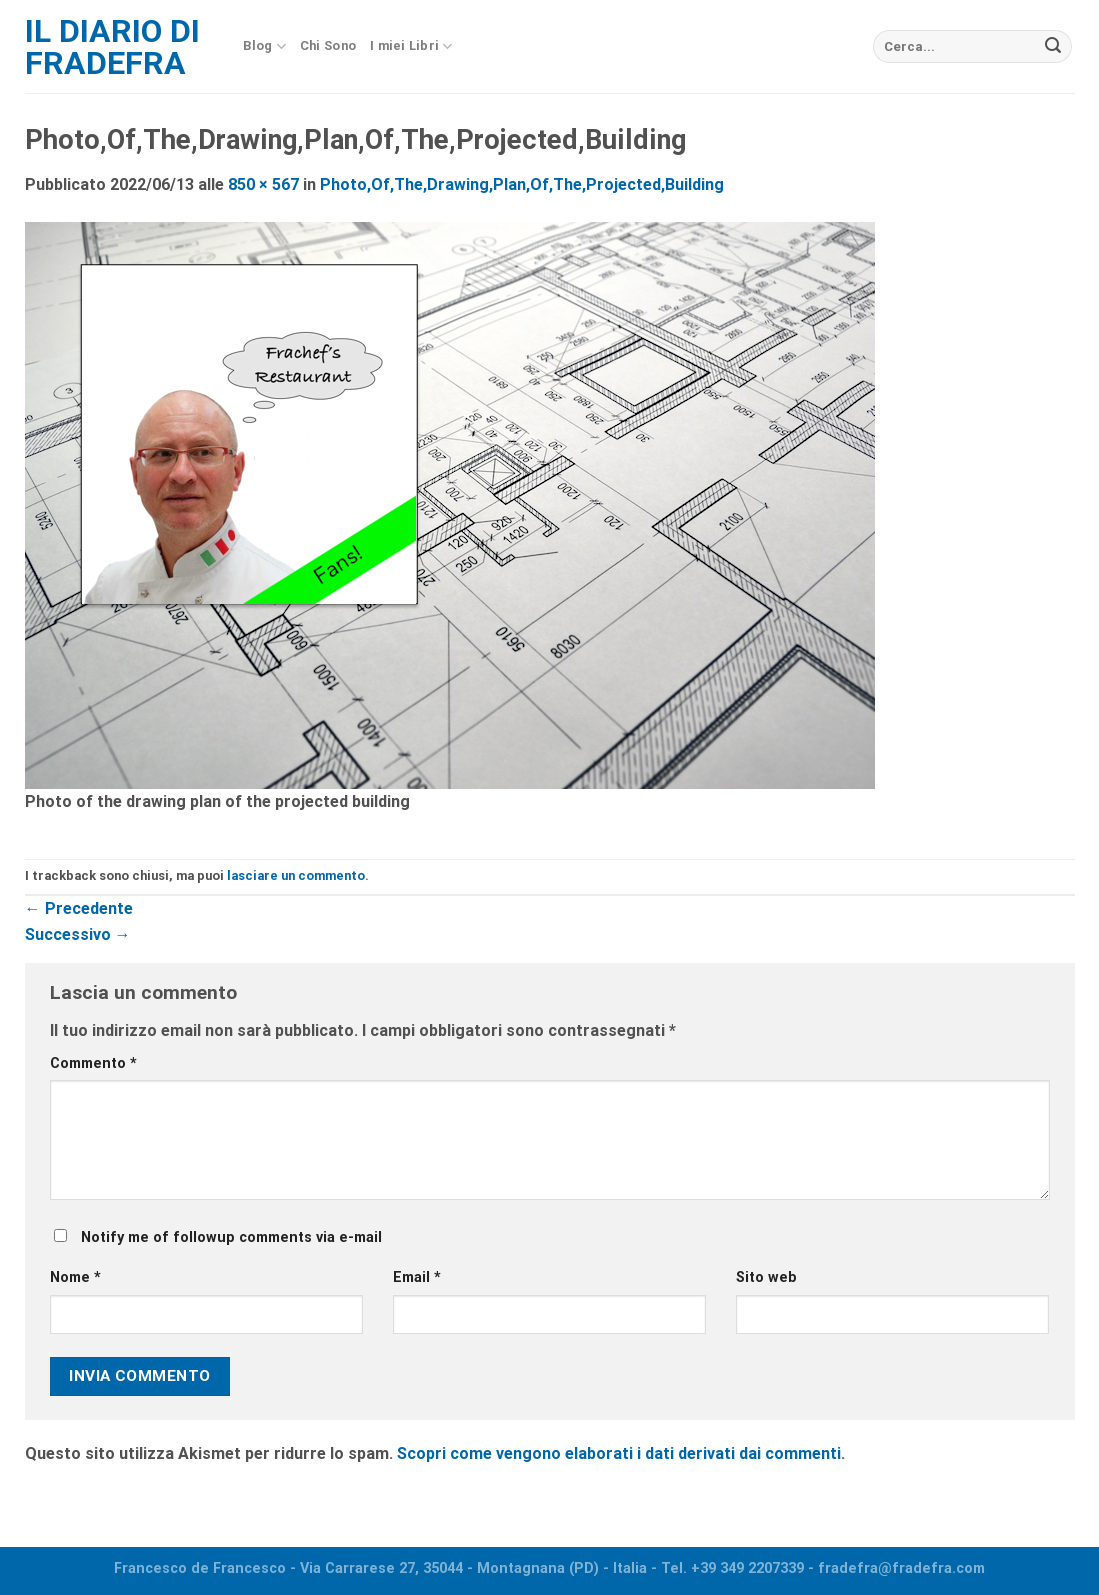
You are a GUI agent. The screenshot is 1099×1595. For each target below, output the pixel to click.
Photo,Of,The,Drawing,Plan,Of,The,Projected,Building (522, 184)
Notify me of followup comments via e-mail (231, 1237)
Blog (264, 46)
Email (417, 1277)
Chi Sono (328, 45)
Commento (93, 1063)
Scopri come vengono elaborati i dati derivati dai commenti (619, 1453)
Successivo (78, 934)
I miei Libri (411, 46)
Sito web (766, 1277)
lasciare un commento (296, 875)
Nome (75, 1277)
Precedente (79, 908)
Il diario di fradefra (112, 47)
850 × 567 (263, 184)
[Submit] (1053, 47)
